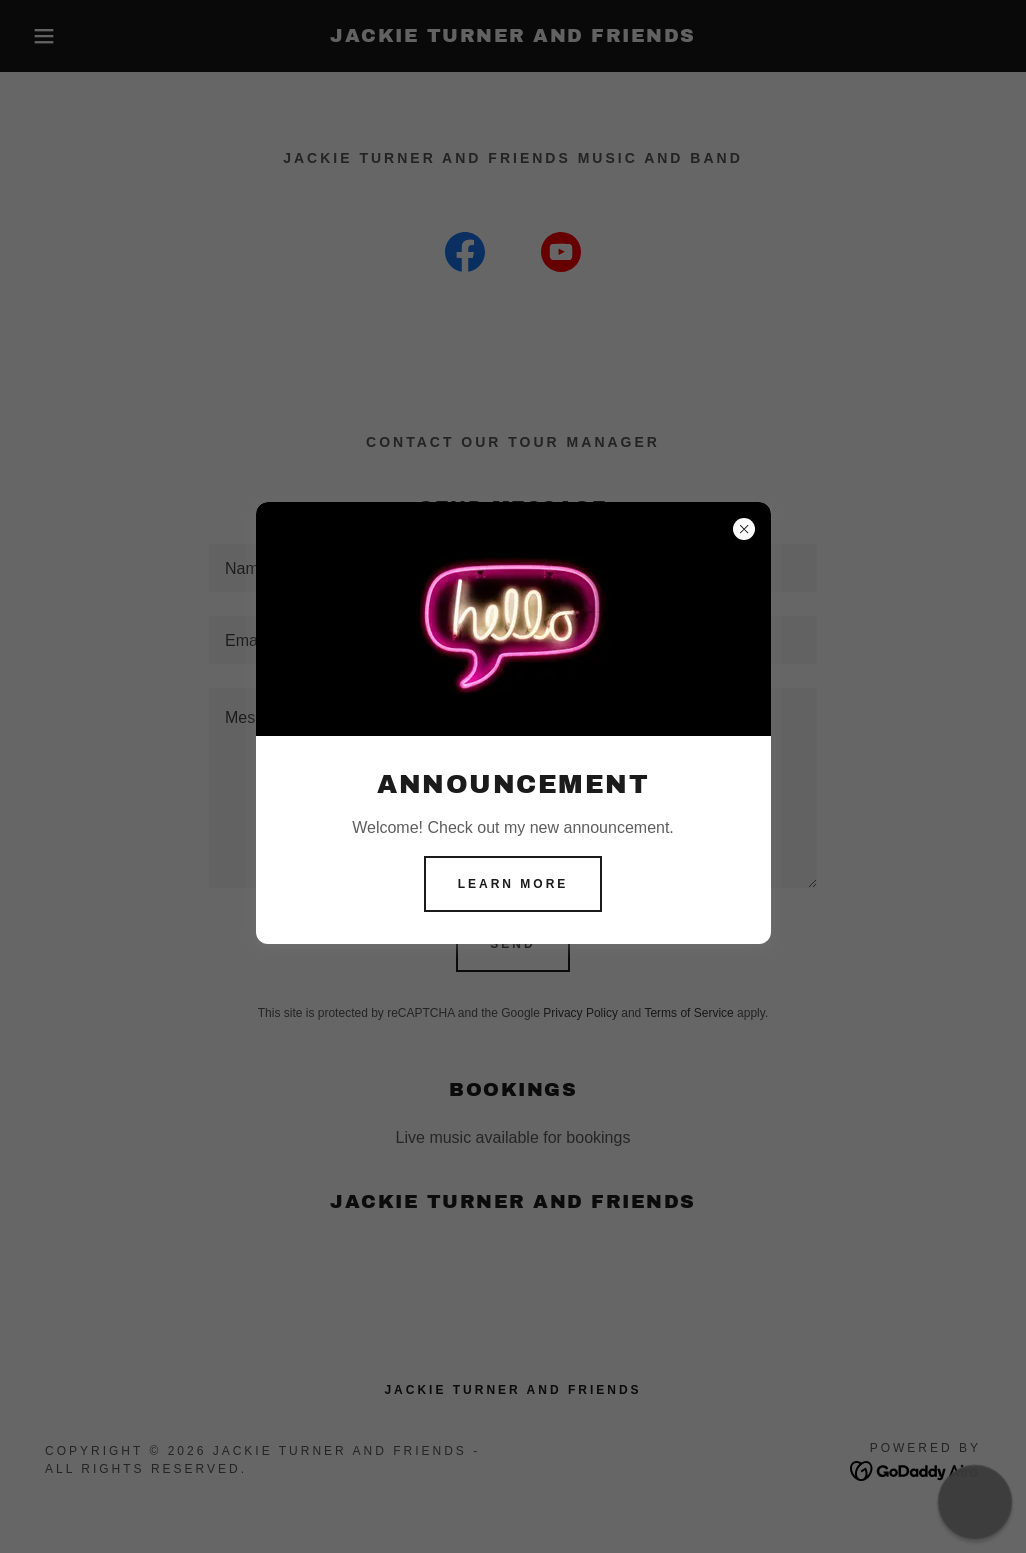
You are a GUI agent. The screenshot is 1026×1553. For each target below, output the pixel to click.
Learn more (513, 884)
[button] (974, 1501)
